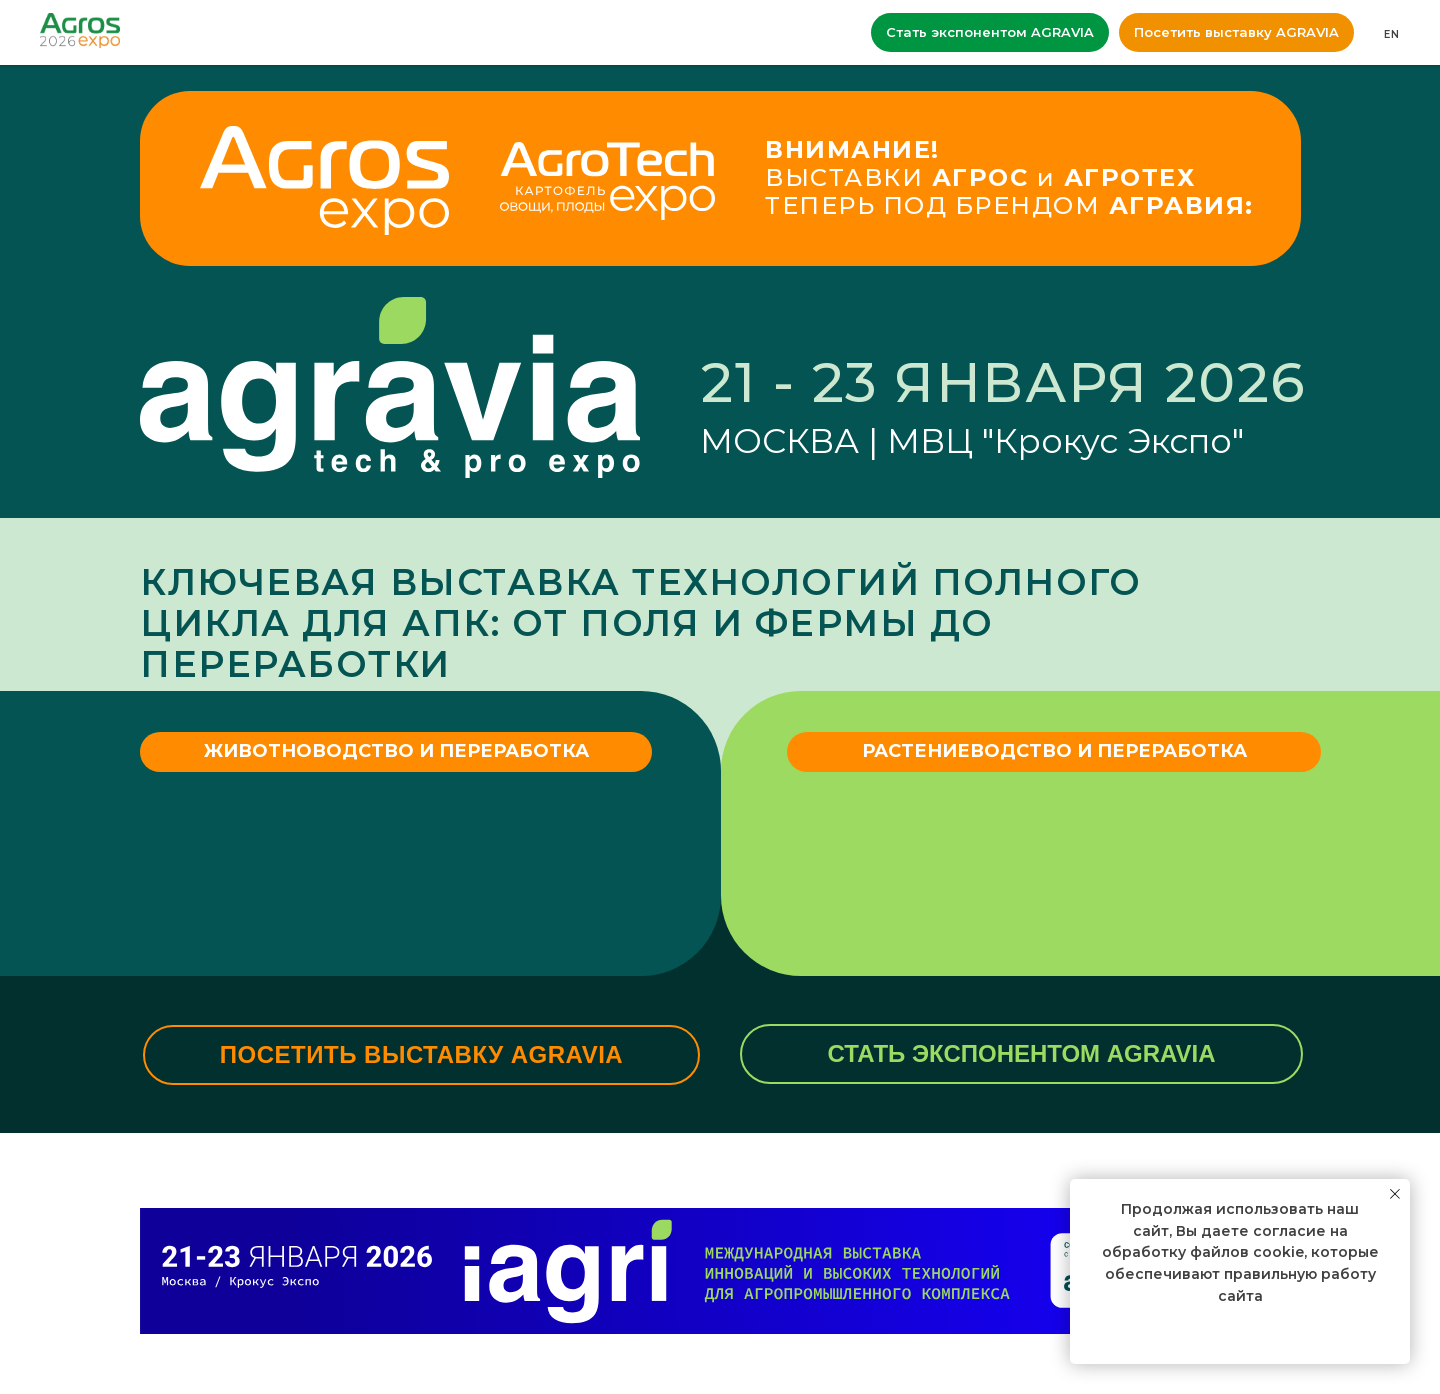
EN (1392, 34)
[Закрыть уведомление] (1395, 1194)
